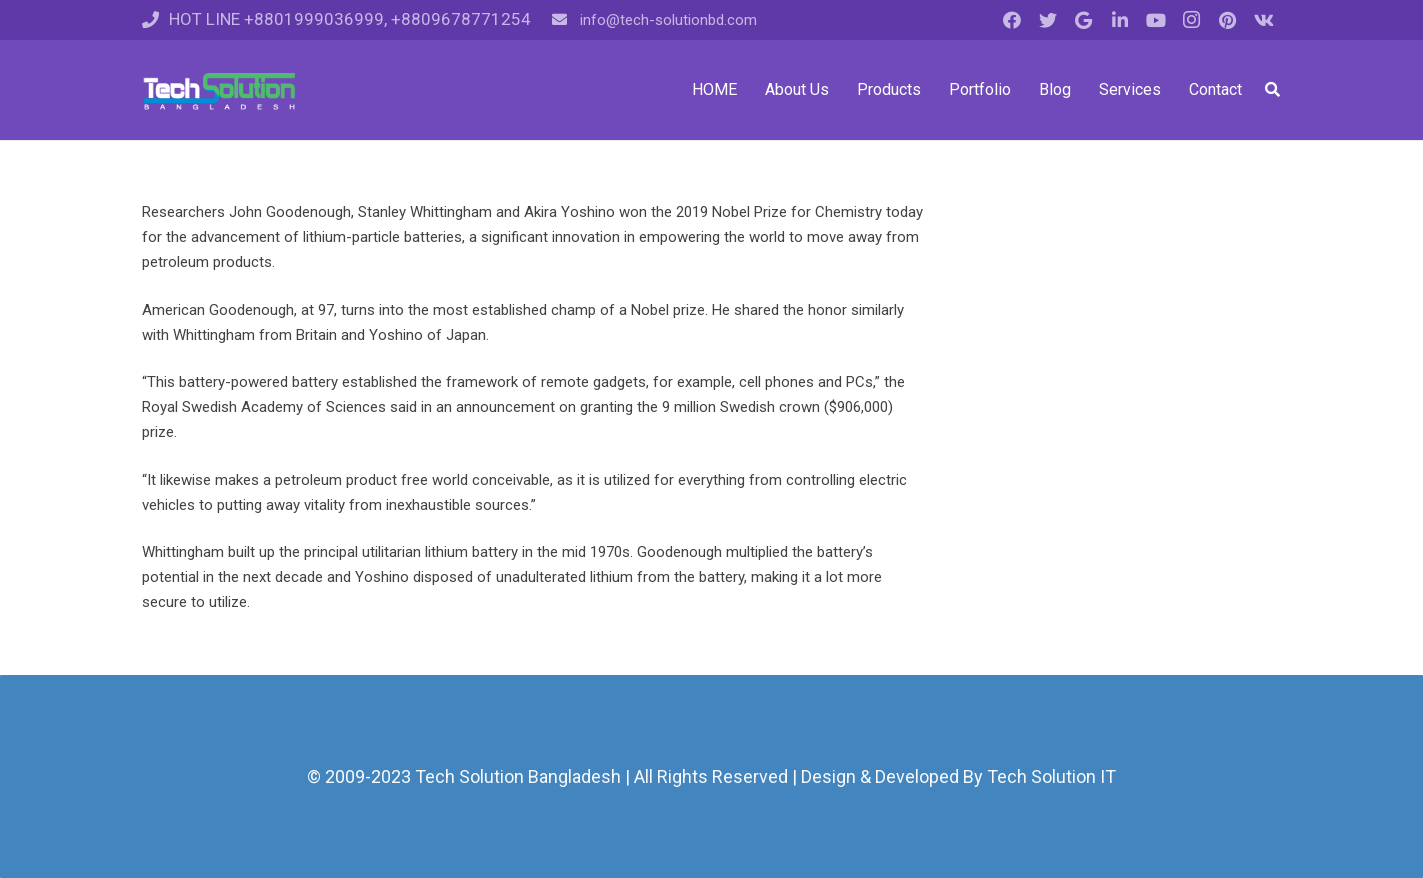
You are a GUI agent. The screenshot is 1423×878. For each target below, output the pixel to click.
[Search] (1272, 90)
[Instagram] (1192, 20)
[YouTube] (1156, 20)
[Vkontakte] (1264, 20)
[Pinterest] (1228, 20)
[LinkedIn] (1120, 20)
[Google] (1084, 20)
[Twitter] (1048, 20)
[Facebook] (1012, 20)
